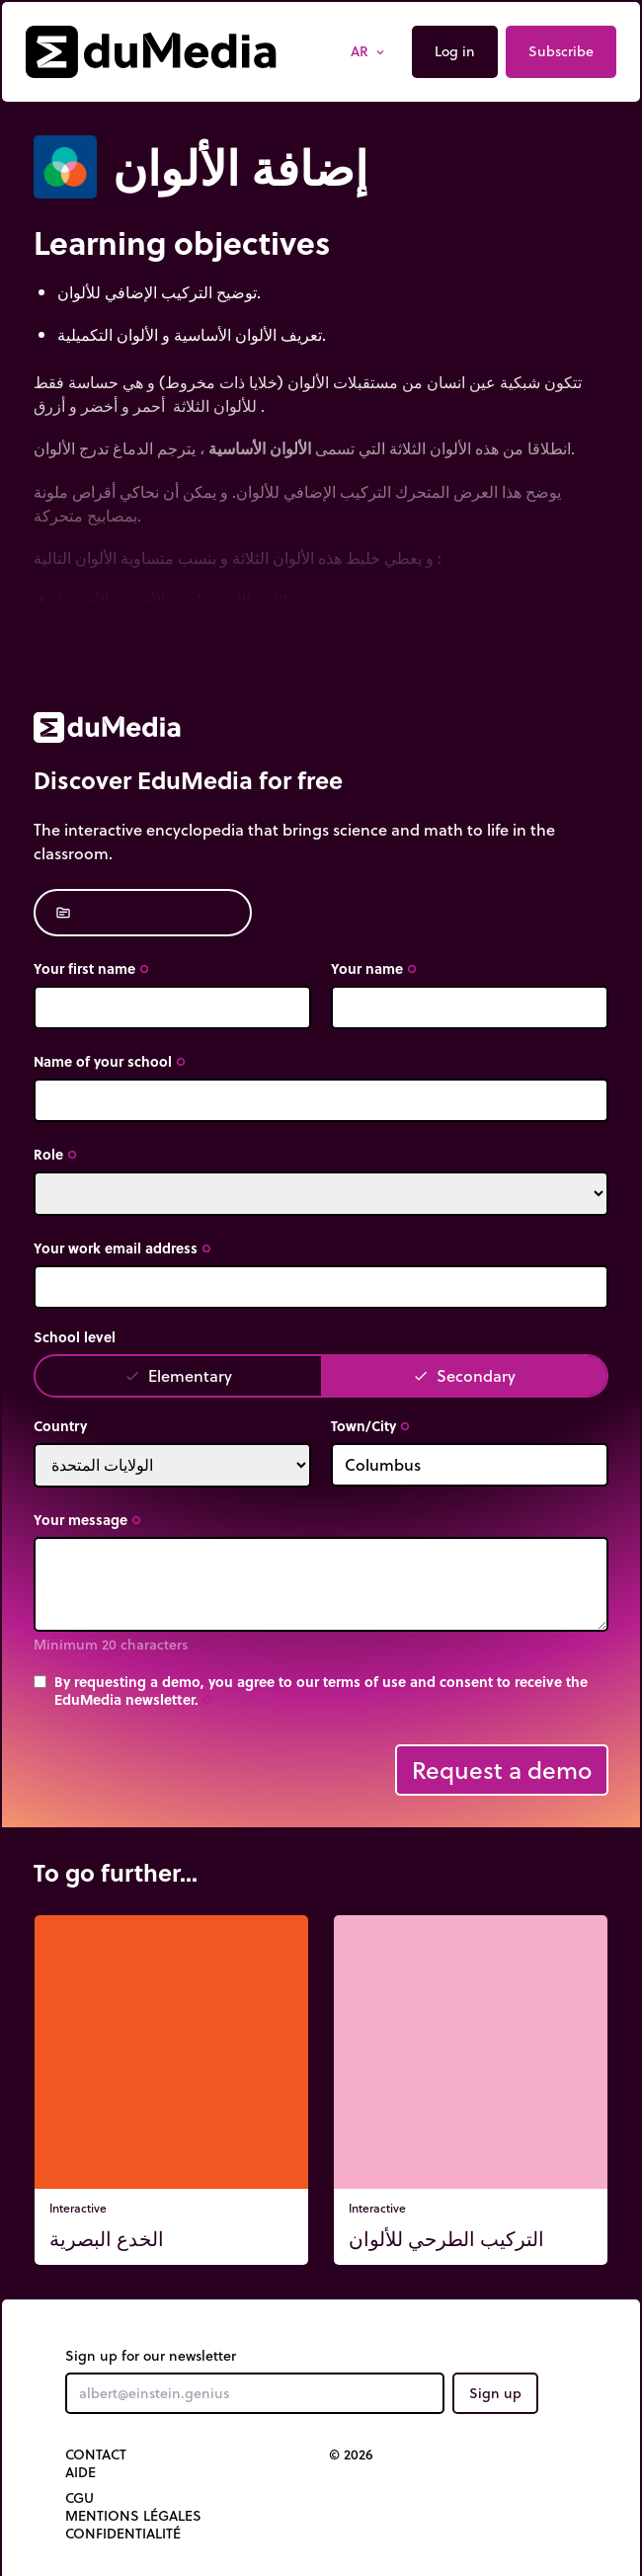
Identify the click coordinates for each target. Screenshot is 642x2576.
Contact (95, 2454)
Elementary (178, 1375)
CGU (79, 2498)
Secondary (464, 1375)
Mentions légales (133, 2516)
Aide (80, 2472)
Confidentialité (123, 2533)
